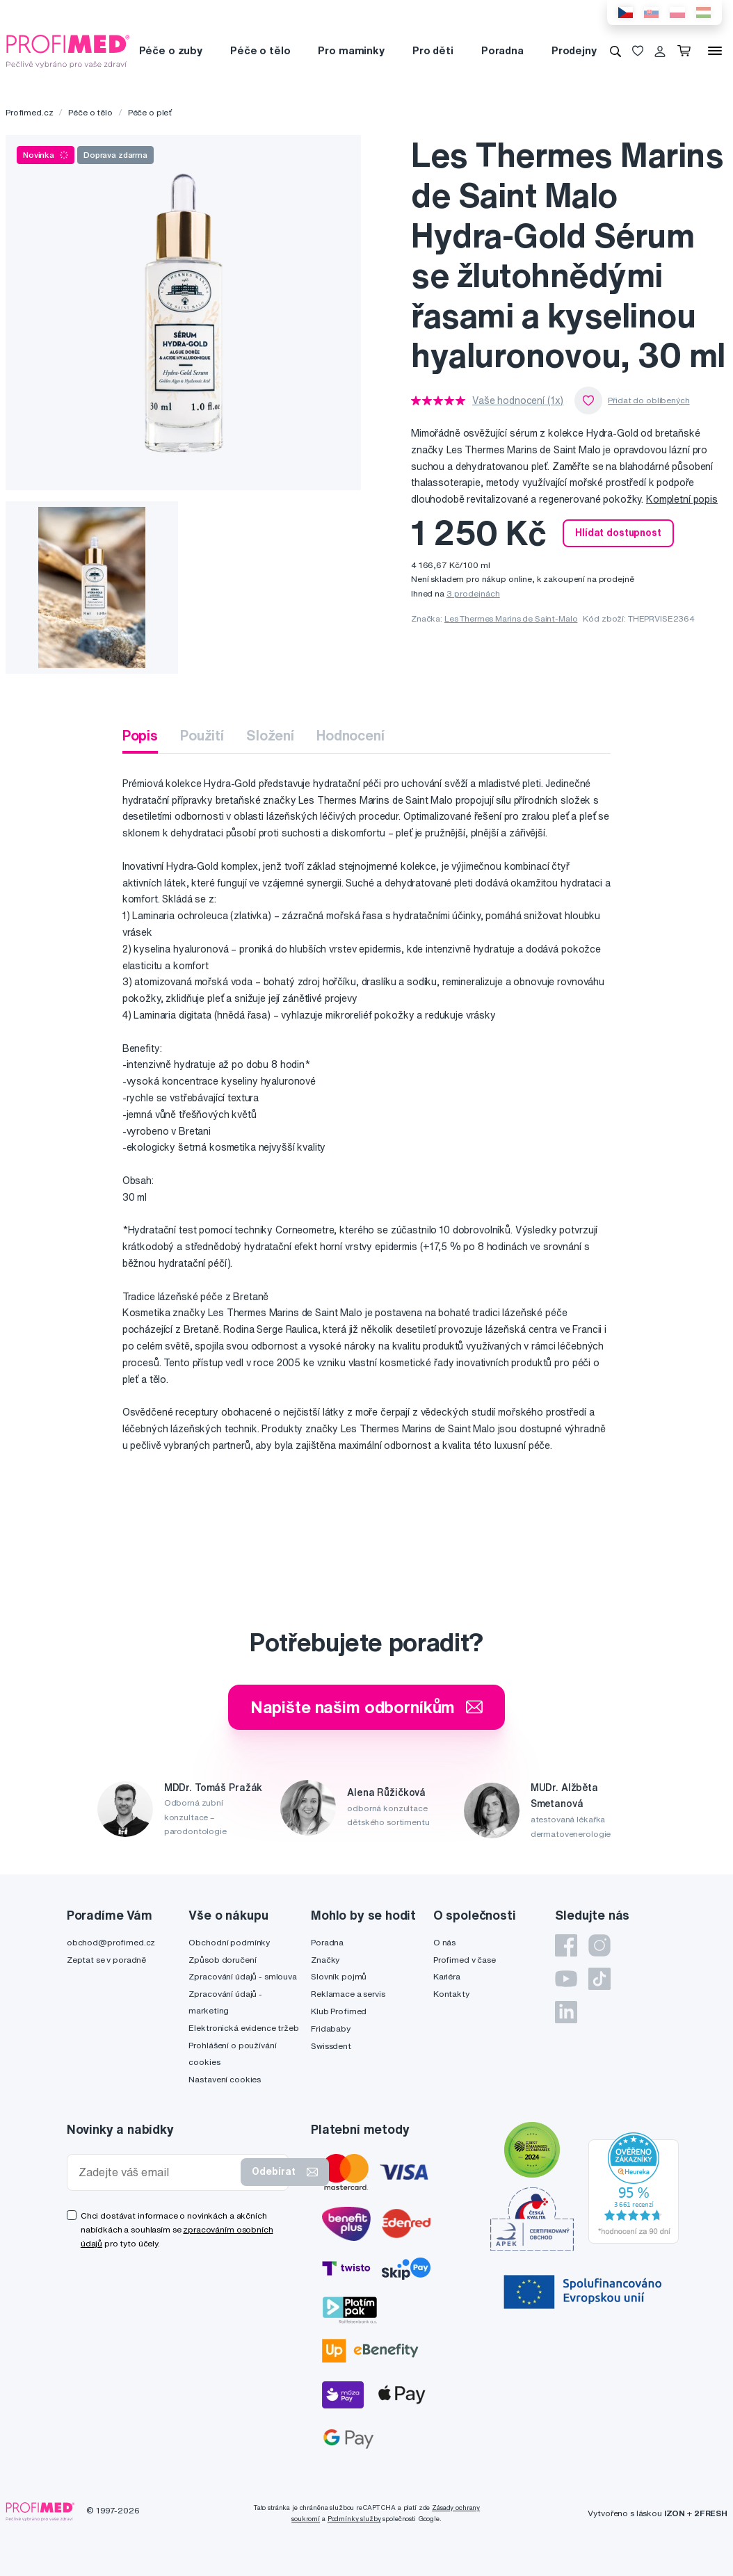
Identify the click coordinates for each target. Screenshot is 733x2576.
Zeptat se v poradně (106, 1959)
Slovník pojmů (338, 1976)
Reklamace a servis (348, 1993)
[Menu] (715, 50)
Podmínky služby (354, 2519)
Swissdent (331, 2045)
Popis (140, 735)
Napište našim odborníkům (366, 1707)
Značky (325, 1959)
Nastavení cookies (224, 2079)
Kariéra (446, 1976)
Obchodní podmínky (229, 1942)
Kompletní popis (682, 499)
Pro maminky (351, 50)
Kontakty (451, 1993)
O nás (444, 1942)
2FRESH (710, 2513)
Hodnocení (350, 735)
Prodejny (574, 50)
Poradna (502, 50)
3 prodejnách (473, 593)
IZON (674, 2513)
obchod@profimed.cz (111, 1942)
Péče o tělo (260, 50)
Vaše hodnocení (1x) (517, 400)
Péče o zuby (170, 50)
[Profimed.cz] (68, 50)
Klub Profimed (338, 2011)
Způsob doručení (222, 1959)
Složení (270, 735)
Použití (202, 735)
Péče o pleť (150, 112)
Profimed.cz (29, 112)
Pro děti (432, 50)
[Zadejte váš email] (157, 2172)
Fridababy (331, 2028)
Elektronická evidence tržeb (243, 2027)
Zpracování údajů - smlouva (242, 1976)
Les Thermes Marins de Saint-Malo (511, 618)
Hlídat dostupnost (618, 532)
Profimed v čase (464, 1959)
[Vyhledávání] (615, 51)
